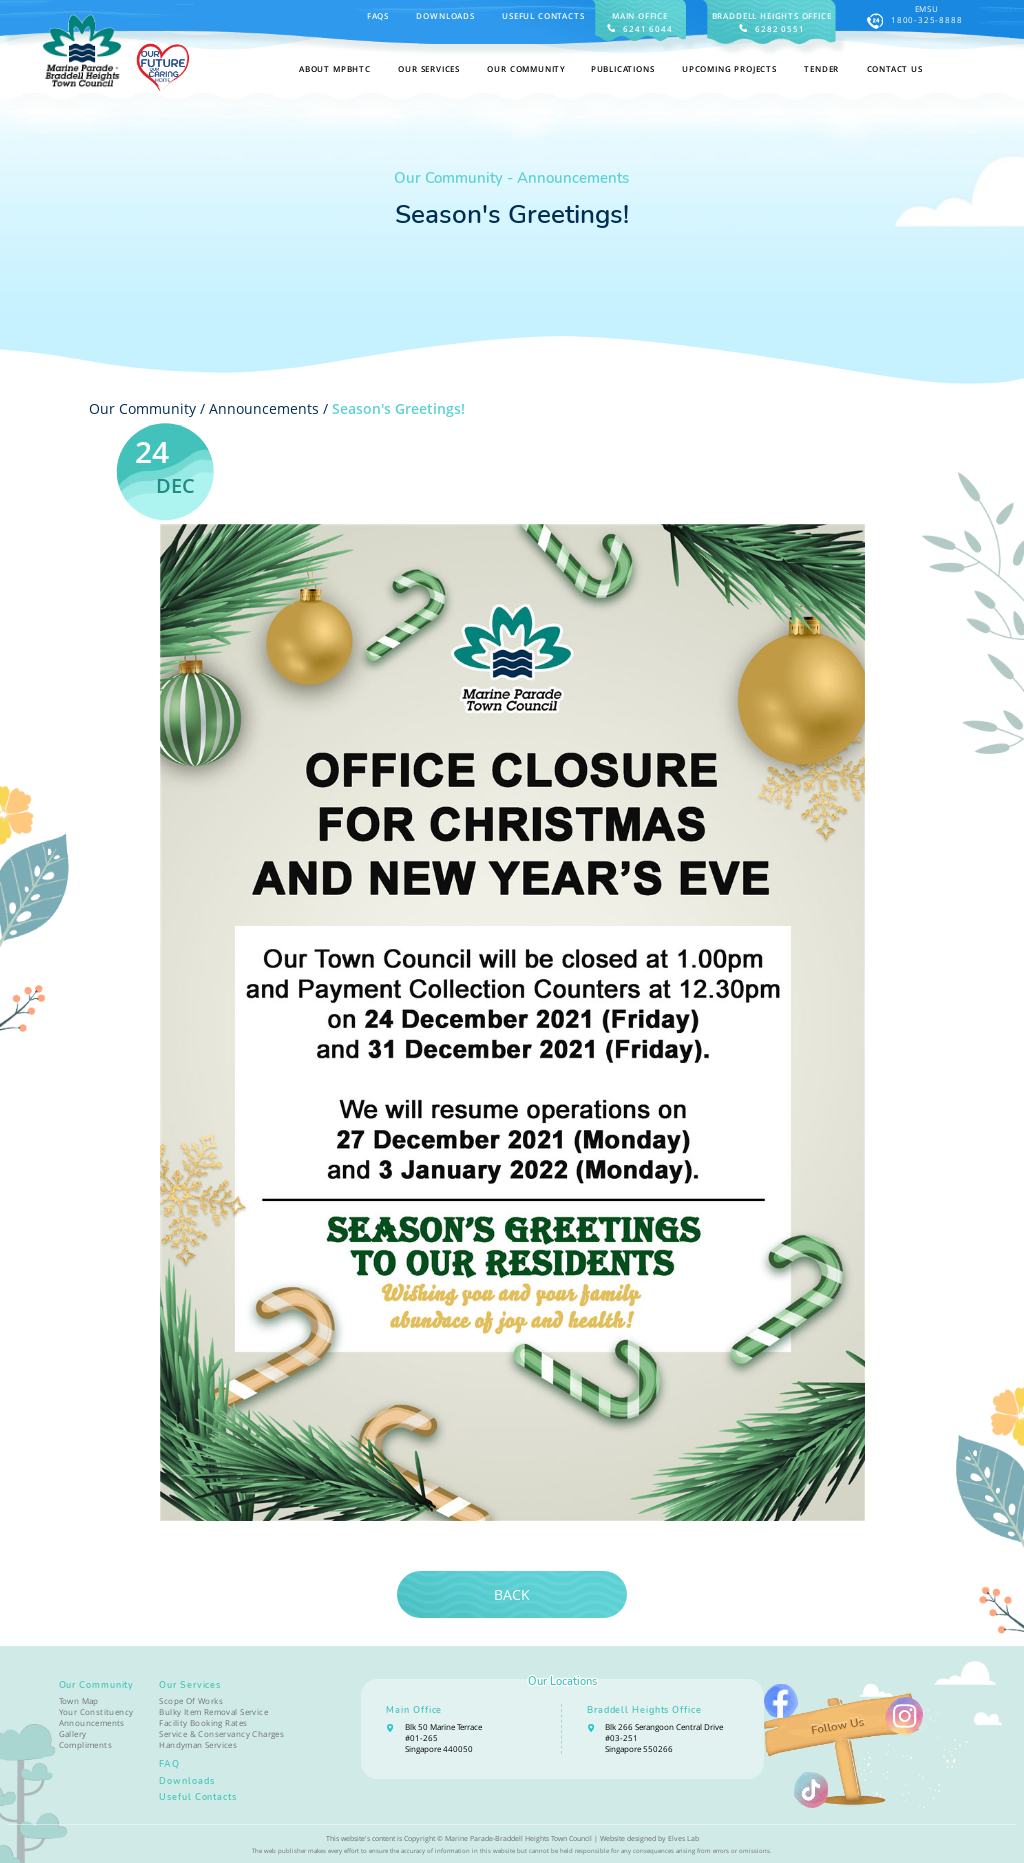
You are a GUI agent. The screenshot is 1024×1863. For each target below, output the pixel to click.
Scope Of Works (191, 1700)
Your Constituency (96, 1711)
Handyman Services (198, 1744)
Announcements (264, 408)
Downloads (445, 15)
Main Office (414, 1710)
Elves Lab (683, 1838)
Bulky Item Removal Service (213, 1711)
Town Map (79, 1700)
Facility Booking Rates (203, 1722)
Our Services (190, 1685)
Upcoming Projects (729, 68)
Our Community (97, 1685)
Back (512, 1594)
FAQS (378, 15)
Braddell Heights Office (644, 1710)
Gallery (73, 1733)
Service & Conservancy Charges (221, 1733)
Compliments (86, 1744)
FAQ (169, 1764)
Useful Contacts (543, 15)
